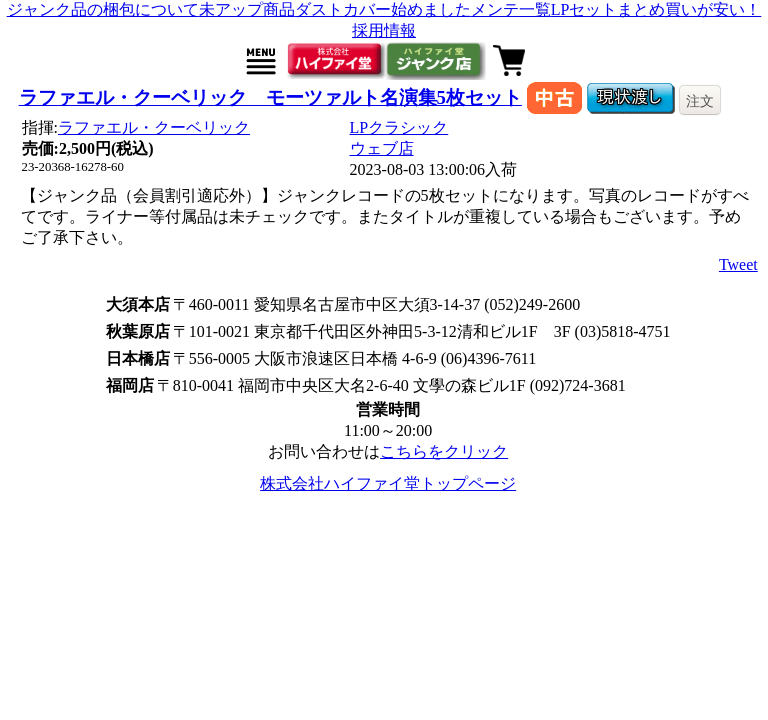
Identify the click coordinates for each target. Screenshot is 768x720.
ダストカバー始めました (383, 9)
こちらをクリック (444, 451)
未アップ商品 (247, 9)
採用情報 (384, 30)
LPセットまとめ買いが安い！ (656, 9)
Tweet (738, 264)
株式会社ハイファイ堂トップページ (388, 483)
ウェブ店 (382, 148)
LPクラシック (399, 127)
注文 (700, 101)
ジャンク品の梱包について (103, 9)
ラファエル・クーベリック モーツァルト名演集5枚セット (270, 97)
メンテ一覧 (511, 9)
